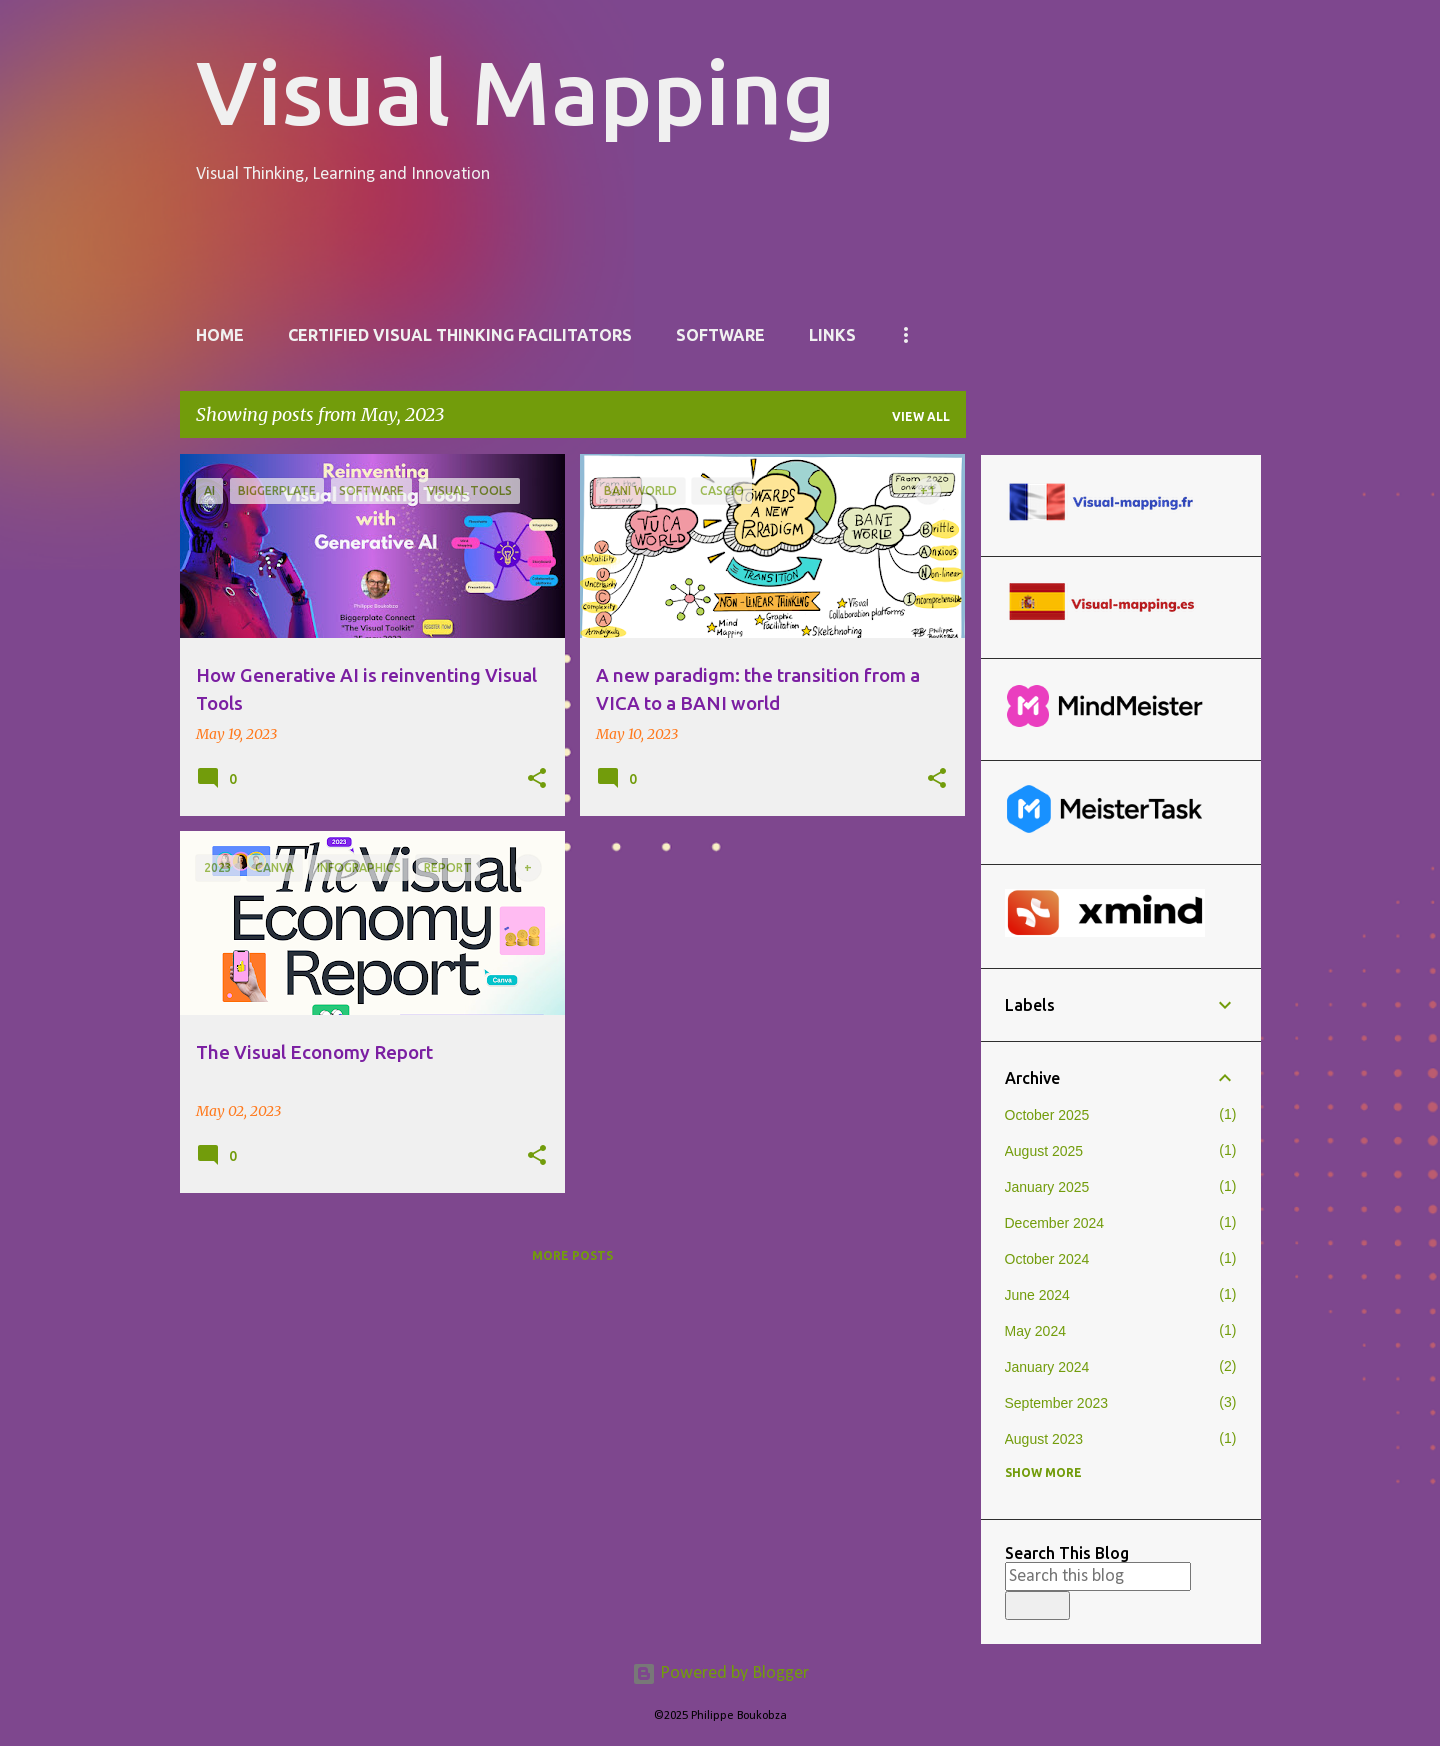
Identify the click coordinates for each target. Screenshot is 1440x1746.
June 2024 (1037, 1295)
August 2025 (1044, 1151)
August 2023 (1044, 1439)
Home (220, 335)
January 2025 (1047, 1187)
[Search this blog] (1098, 1576)
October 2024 (1047, 1259)
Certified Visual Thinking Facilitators (460, 335)
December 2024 (1055, 1223)
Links (832, 335)
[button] (537, 779)
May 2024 (1035, 1331)
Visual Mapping (516, 91)
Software (720, 335)
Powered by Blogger (720, 1673)
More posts (572, 1255)
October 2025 (1047, 1115)
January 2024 (1047, 1367)
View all (921, 416)
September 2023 (1057, 1403)
